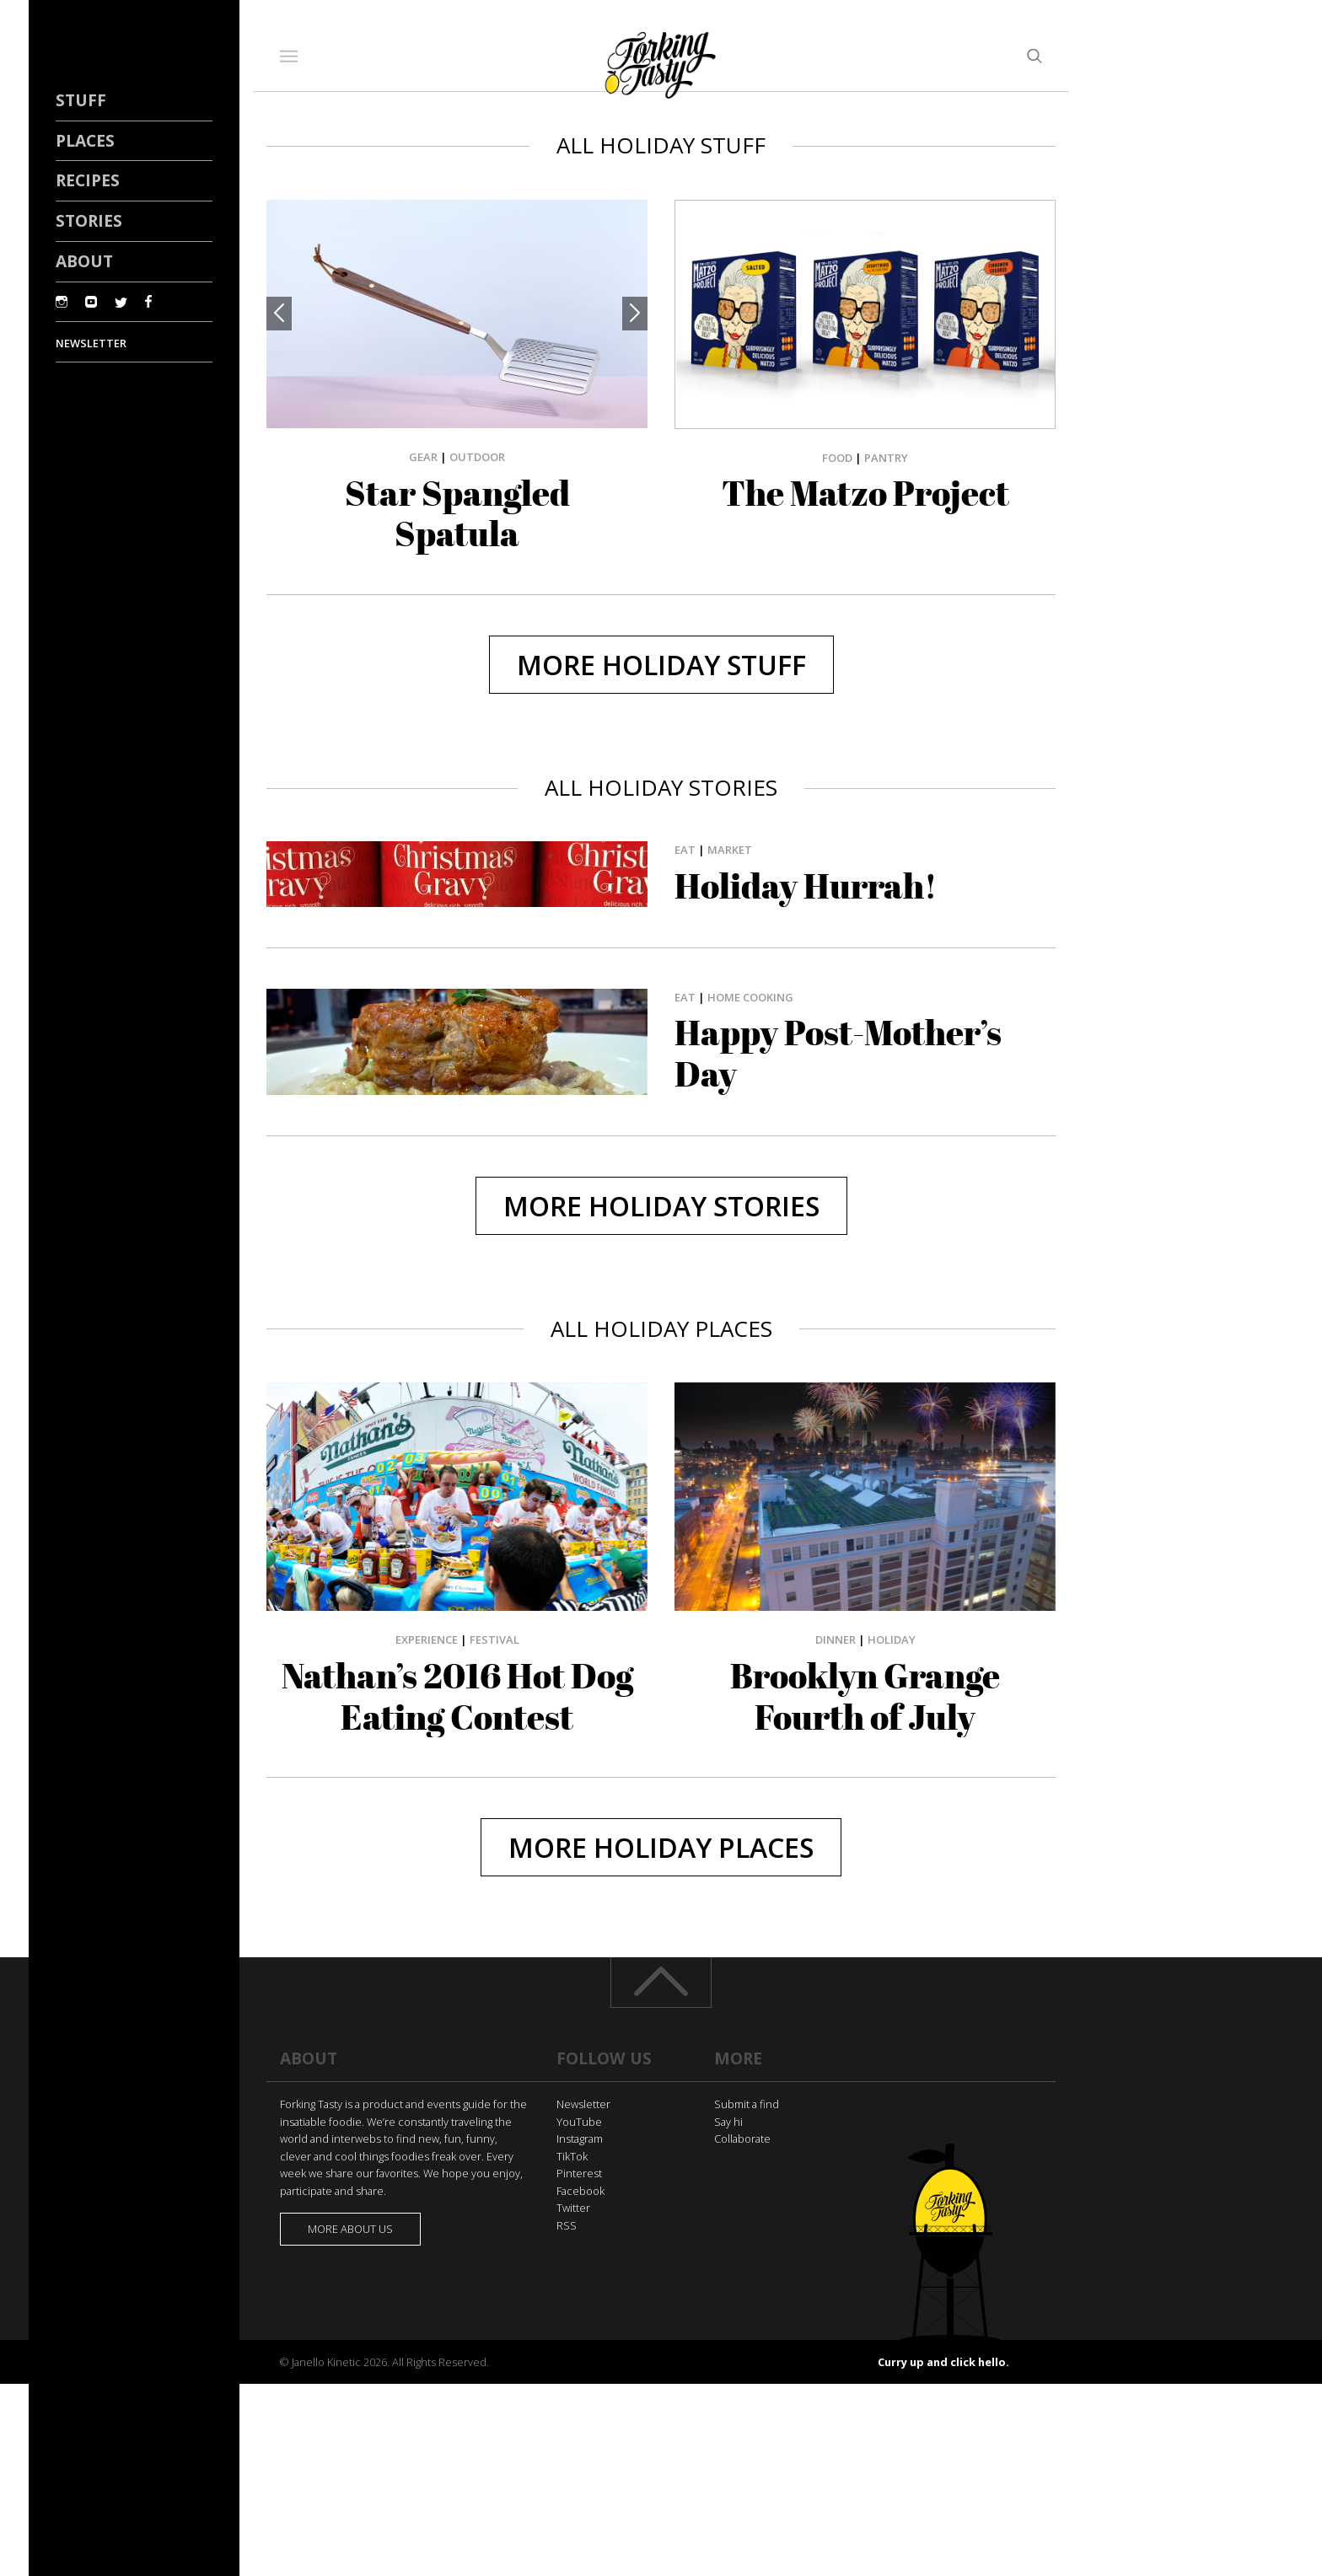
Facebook (580, 2190)
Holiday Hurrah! (805, 886)
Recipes (88, 180)
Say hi (728, 2121)
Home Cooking (750, 997)
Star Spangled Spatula (457, 514)
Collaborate (742, 2138)
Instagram (579, 2138)
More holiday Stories (661, 1206)
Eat (685, 849)
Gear (423, 456)
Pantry (886, 457)
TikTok (572, 2156)
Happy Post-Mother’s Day (838, 1053)
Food (837, 457)
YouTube (579, 2121)
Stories (89, 220)
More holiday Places (661, 1847)
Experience (426, 1639)
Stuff (81, 100)
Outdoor (477, 456)
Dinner (835, 1639)
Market (729, 849)
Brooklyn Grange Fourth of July (865, 1696)
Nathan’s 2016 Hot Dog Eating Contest (457, 1696)
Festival (494, 1639)
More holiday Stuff (661, 665)
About (84, 261)
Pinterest (579, 2173)
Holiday (892, 1639)
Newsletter (583, 2104)
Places (85, 140)
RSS (566, 2225)
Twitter (573, 2207)
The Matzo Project (865, 493)
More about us (350, 2228)
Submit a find (746, 2104)
